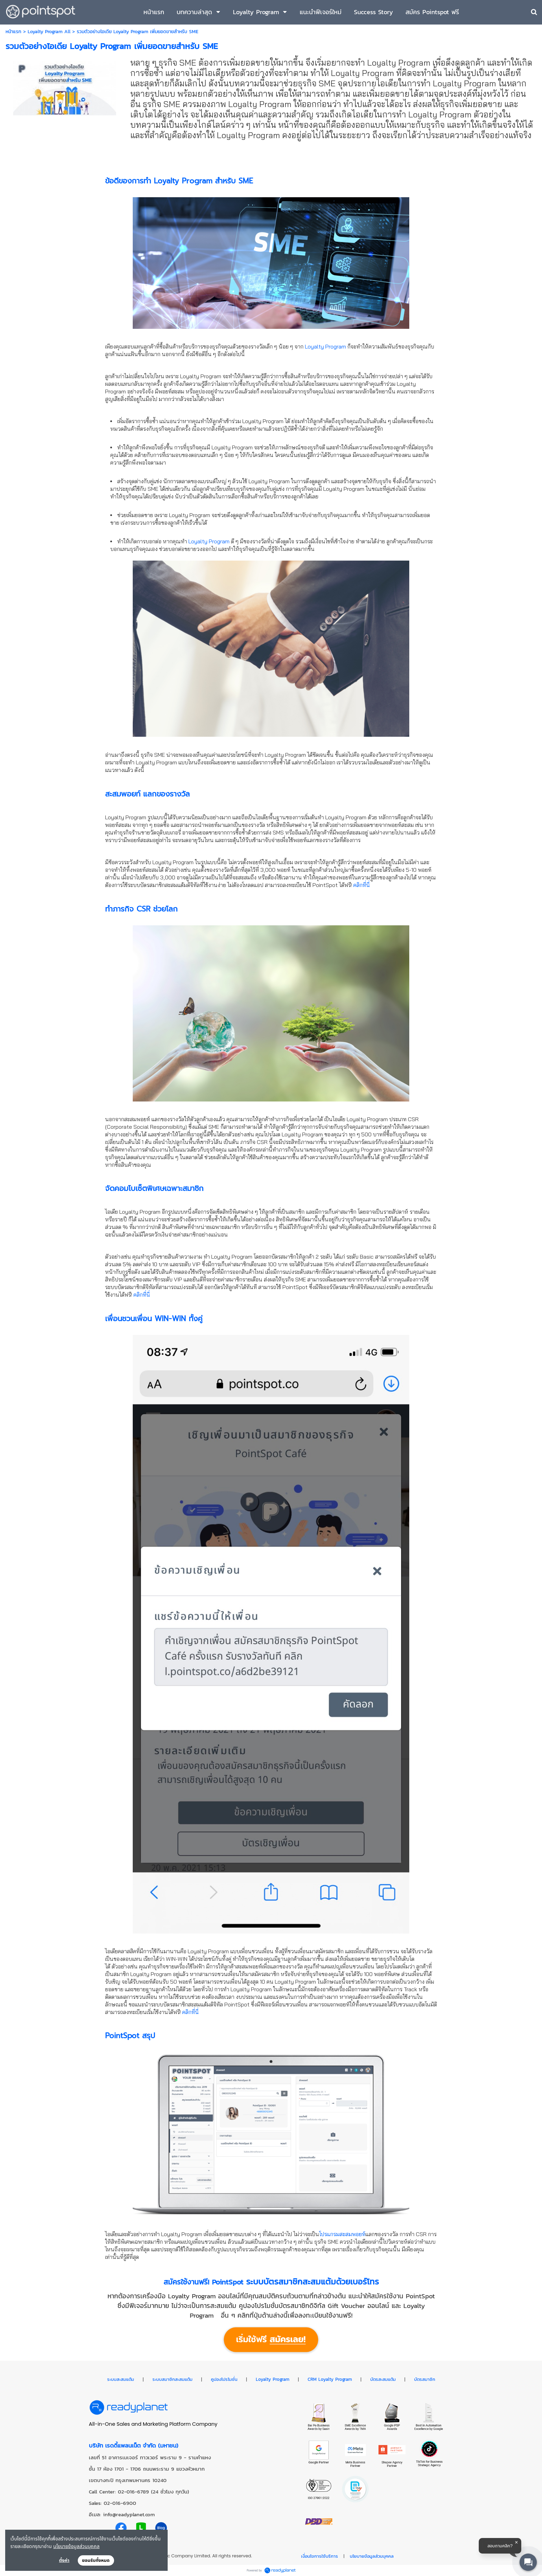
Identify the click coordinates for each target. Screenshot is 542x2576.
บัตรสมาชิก (424, 2379)
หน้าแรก (13, 31)
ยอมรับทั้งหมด (96, 2560)
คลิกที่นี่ (361, 884)
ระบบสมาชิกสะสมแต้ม (172, 2379)
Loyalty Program (325, 346)
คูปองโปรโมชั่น (224, 2379)
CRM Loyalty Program (330, 2379)
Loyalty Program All (49, 31)
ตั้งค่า (64, 2560)
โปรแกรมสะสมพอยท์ (342, 2234)
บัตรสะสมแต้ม (383, 2379)
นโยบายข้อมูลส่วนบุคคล (76, 2546)
